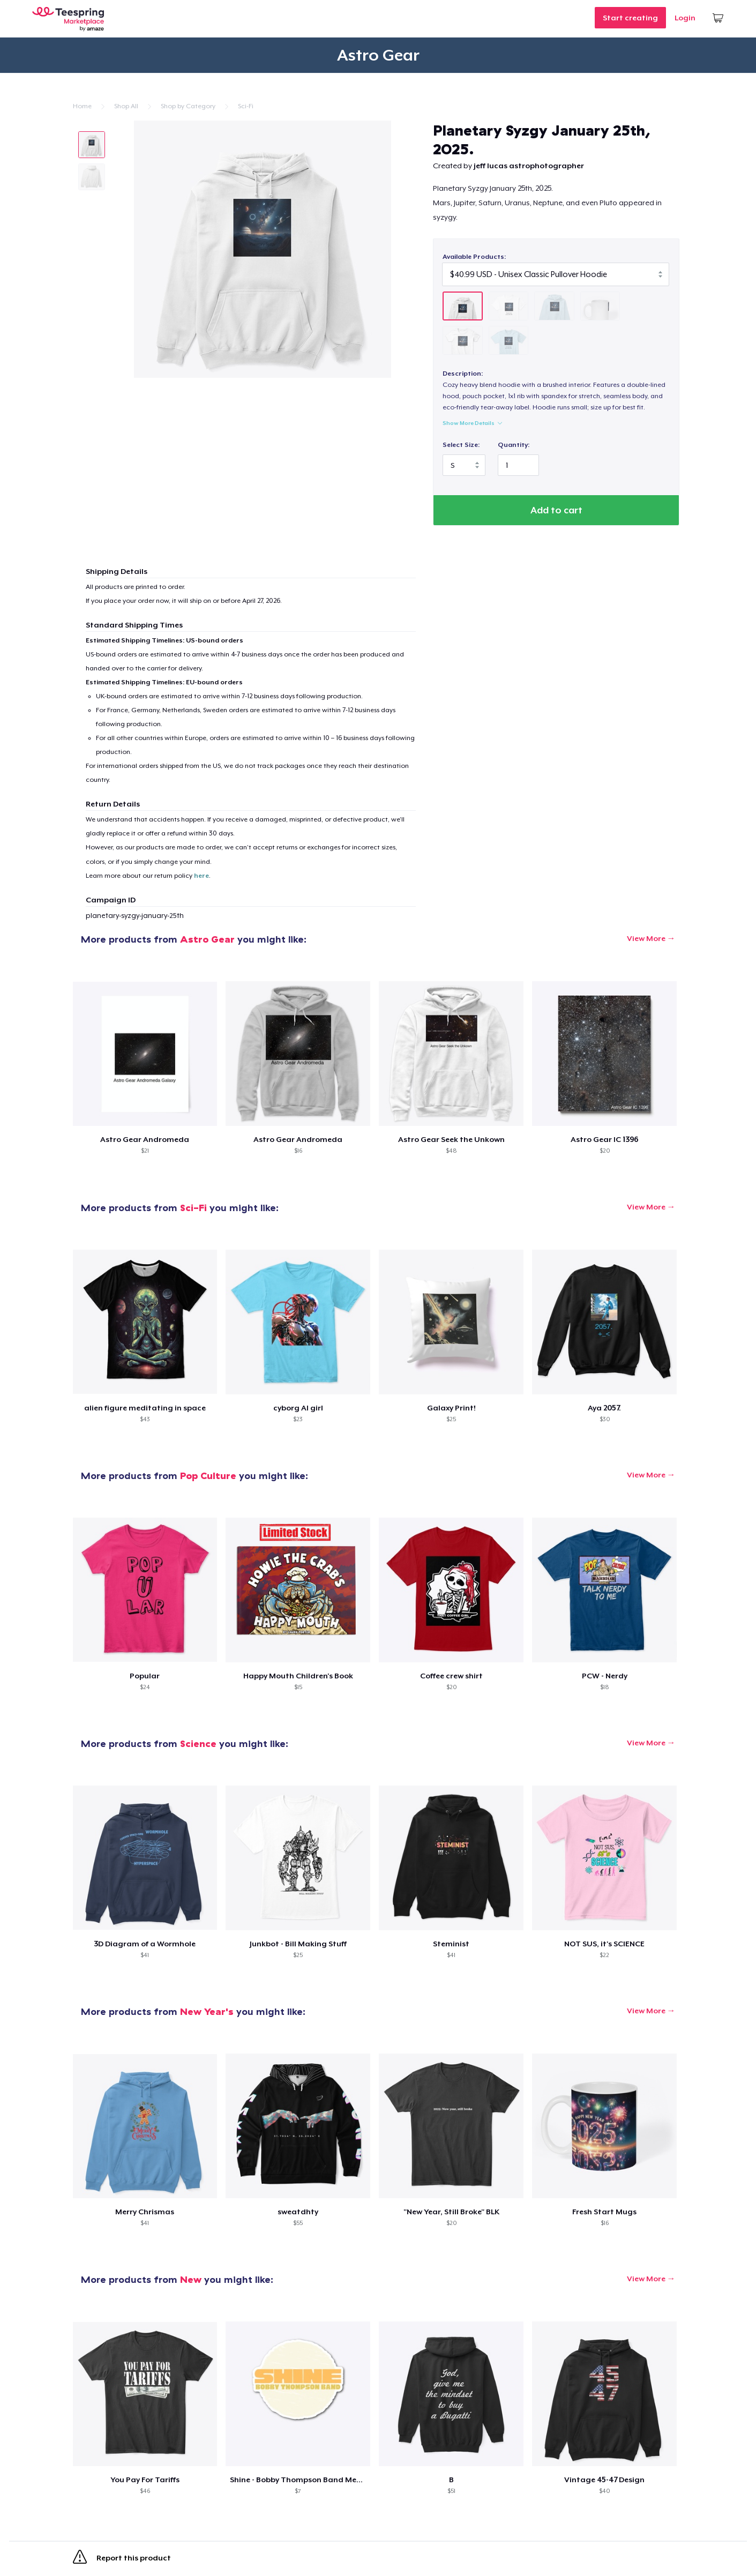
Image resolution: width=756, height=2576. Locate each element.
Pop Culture (208, 1475)
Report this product (122, 2559)
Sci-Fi (245, 106)
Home (82, 106)
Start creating (630, 17)
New (190, 2279)
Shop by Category (188, 106)
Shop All (126, 106)
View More (646, 938)
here (201, 875)
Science (198, 1743)
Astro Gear (207, 939)
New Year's (207, 2011)
